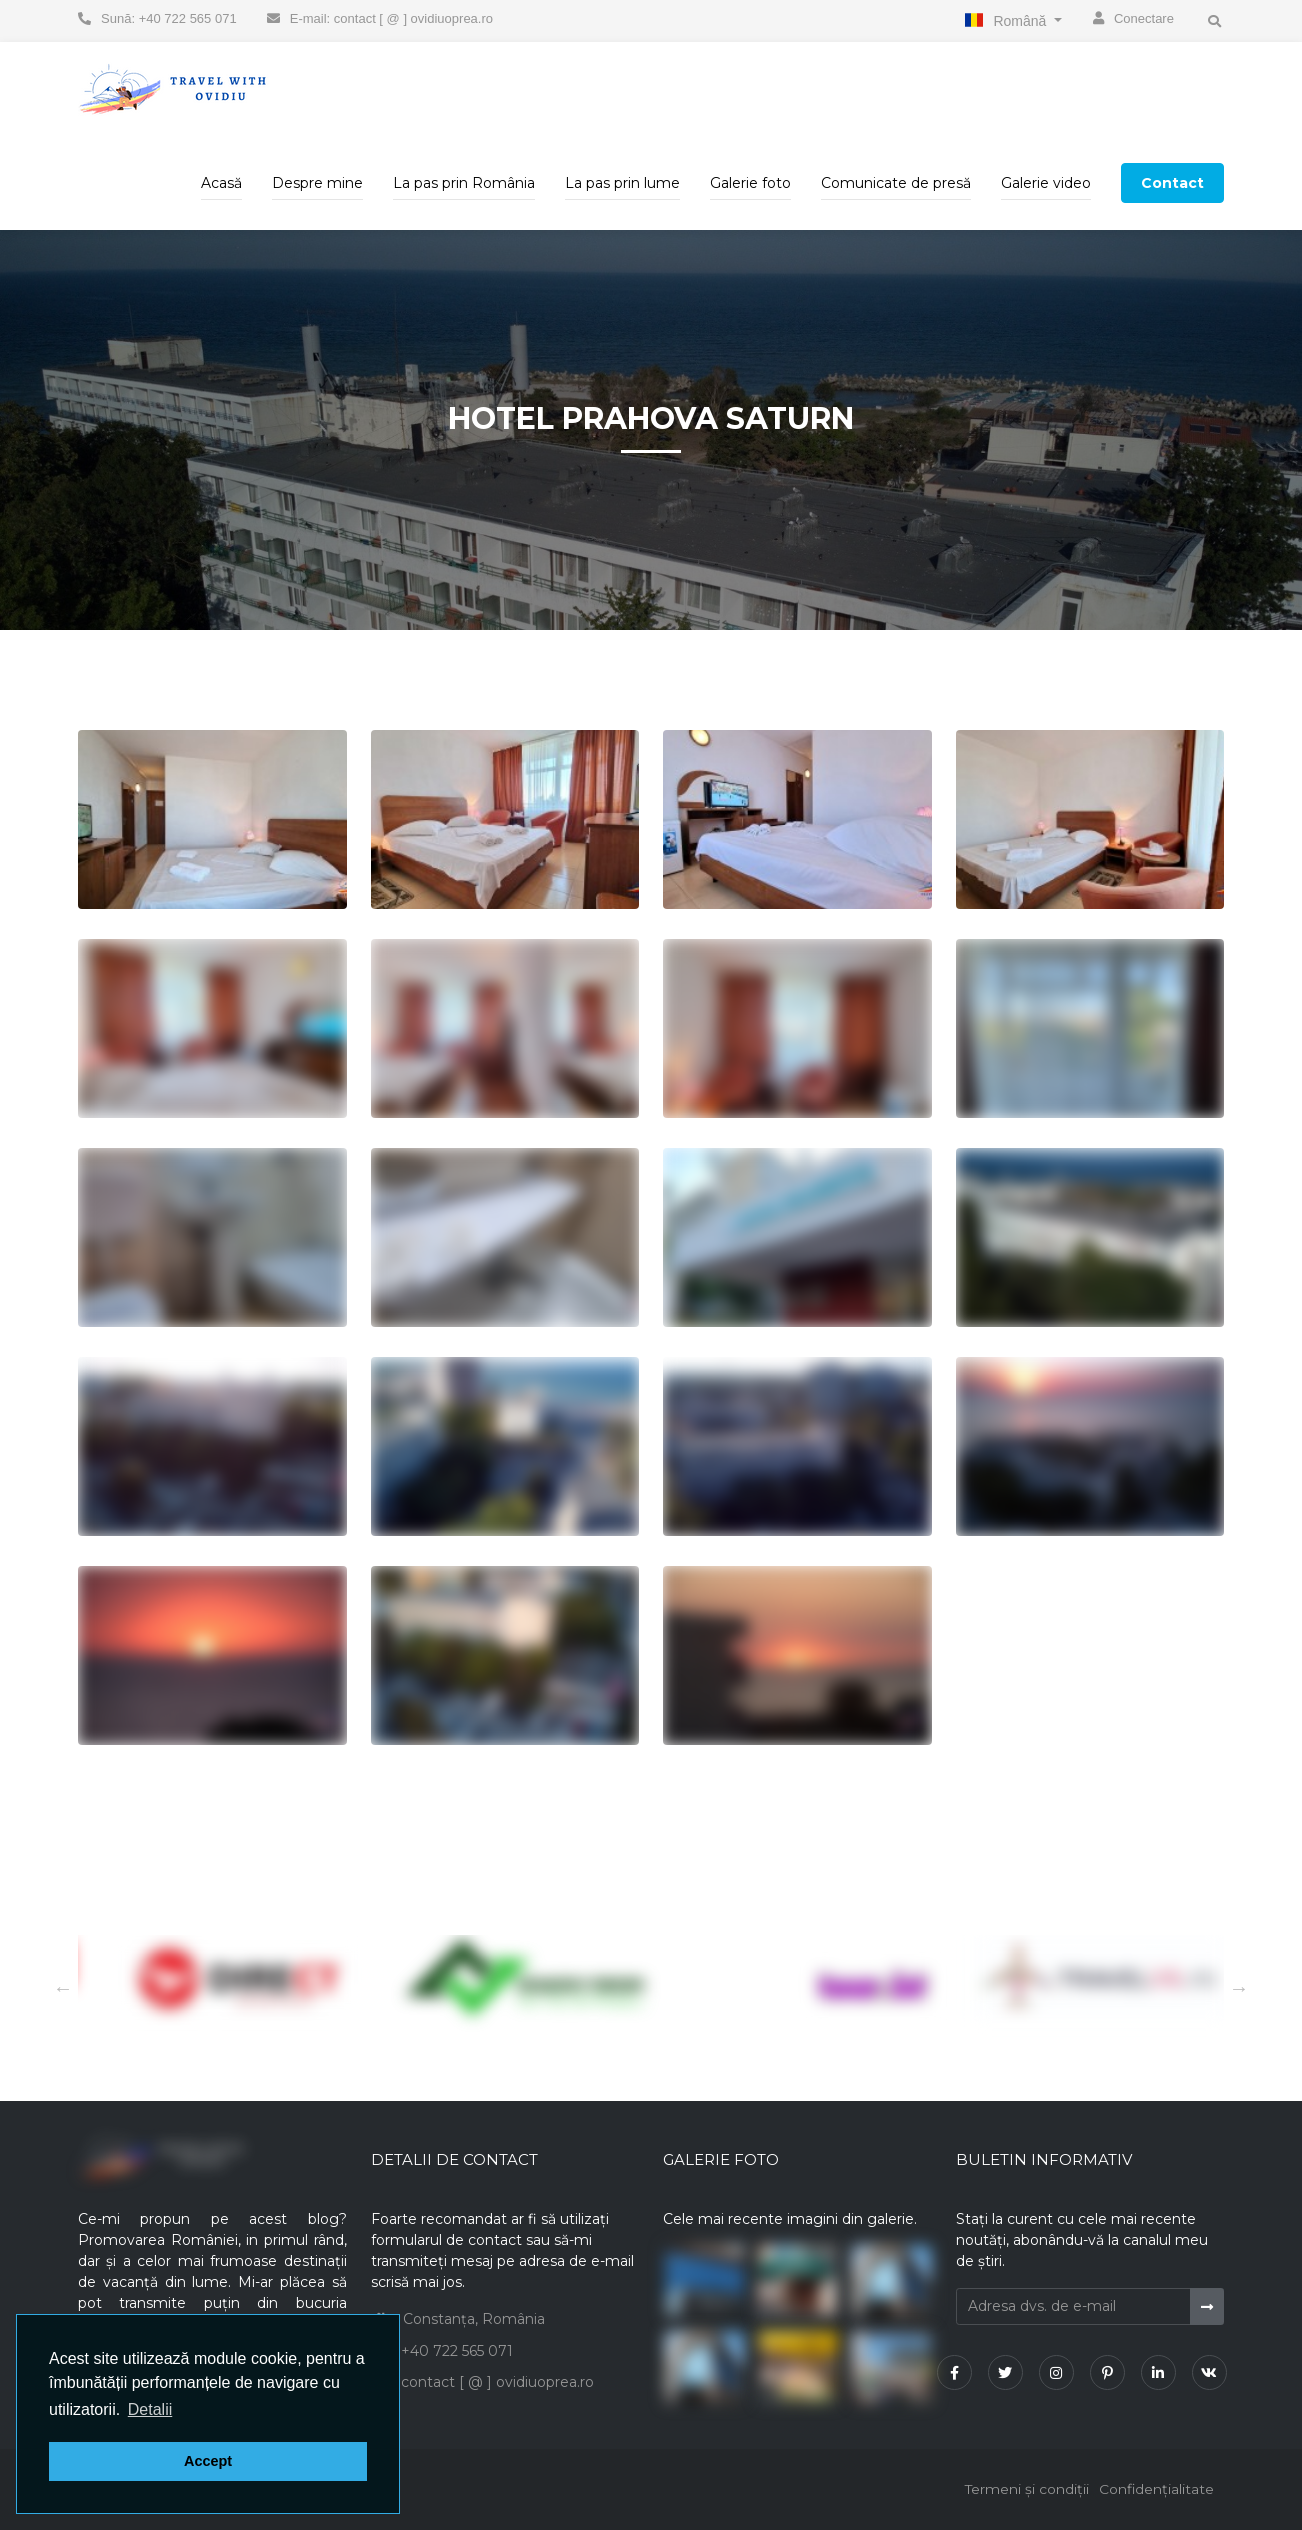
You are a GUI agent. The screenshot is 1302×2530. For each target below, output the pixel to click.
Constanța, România (474, 2319)
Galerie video (1046, 183)
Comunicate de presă (896, 183)
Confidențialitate (1156, 2489)
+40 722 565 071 (457, 2351)
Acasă (221, 183)
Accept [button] (208, 2461)
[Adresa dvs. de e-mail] (1073, 2306)
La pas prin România (464, 183)
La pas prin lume (622, 183)
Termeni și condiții (1025, 2489)
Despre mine (317, 183)
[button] (150, 2410)
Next (63, 1988)
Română (1021, 21)
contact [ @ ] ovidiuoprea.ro (497, 2382)
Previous (1239, 1988)
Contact (1172, 183)
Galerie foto (750, 183)
